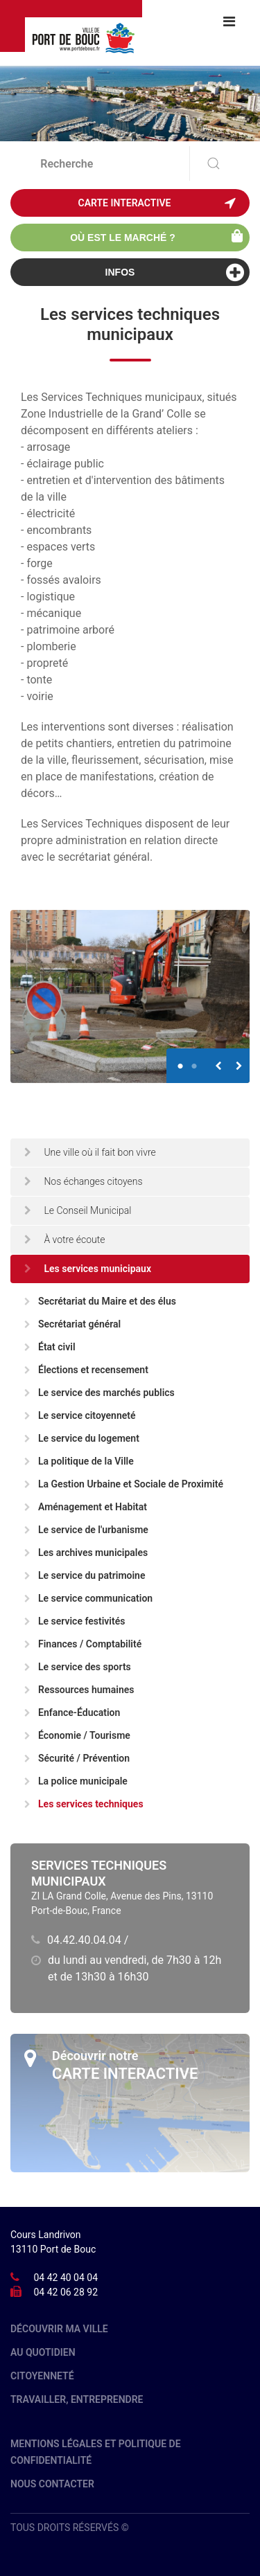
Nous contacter (52, 2483)
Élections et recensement (86, 1369)
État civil (50, 1346)
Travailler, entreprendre (77, 2399)
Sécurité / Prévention (77, 1758)
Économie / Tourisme (77, 1735)
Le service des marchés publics (99, 1392)
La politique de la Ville (79, 1461)
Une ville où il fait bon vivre (90, 1152)
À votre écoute (64, 1239)
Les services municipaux (87, 1268)
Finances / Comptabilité (82, 1643)
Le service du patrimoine (84, 1575)
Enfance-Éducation (72, 1712)
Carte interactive (157, 203)
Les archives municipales (86, 1552)
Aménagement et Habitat (85, 1506)
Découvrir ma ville (59, 2328)
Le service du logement (81, 1438)
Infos (174, 272)
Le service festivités (74, 1621)
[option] (130, 996)
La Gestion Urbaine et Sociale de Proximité (123, 1484)
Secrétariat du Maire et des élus (100, 1301)
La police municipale (76, 1781)
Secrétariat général (72, 1324)
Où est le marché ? (156, 236)
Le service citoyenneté (80, 1415)
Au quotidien (43, 2352)
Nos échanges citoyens (83, 1181)
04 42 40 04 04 (65, 2277)
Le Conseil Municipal (78, 1210)
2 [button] (194, 1060)
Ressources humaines (79, 1689)
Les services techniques (84, 1803)
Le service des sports (77, 1666)
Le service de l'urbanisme (86, 1529)
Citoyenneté (42, 2375)
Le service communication (88, 1598)
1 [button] (180, 1060)
